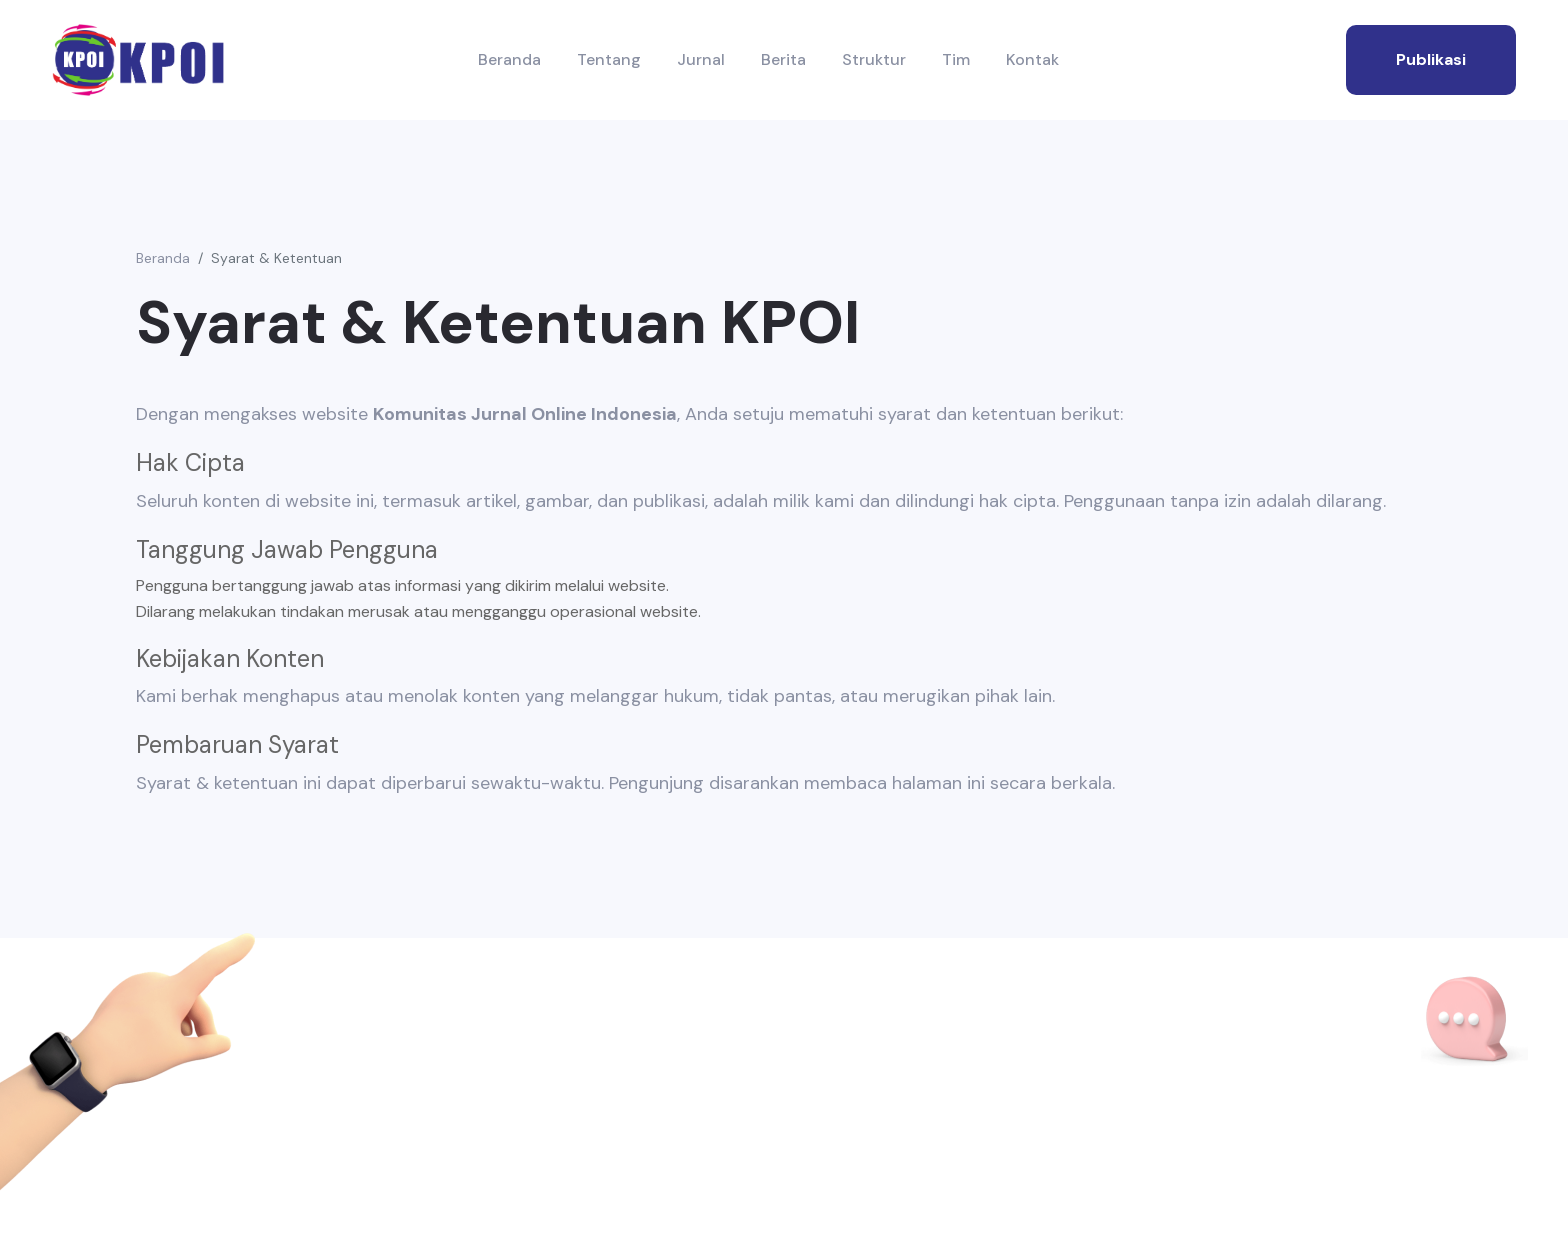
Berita (783, 59)
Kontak (1032, 59)
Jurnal (701, 59)
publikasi (1431, 59)
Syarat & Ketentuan (276, 258)
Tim (956, 59)
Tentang (609, 59)
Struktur (874, 59)
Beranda (509, 59)
